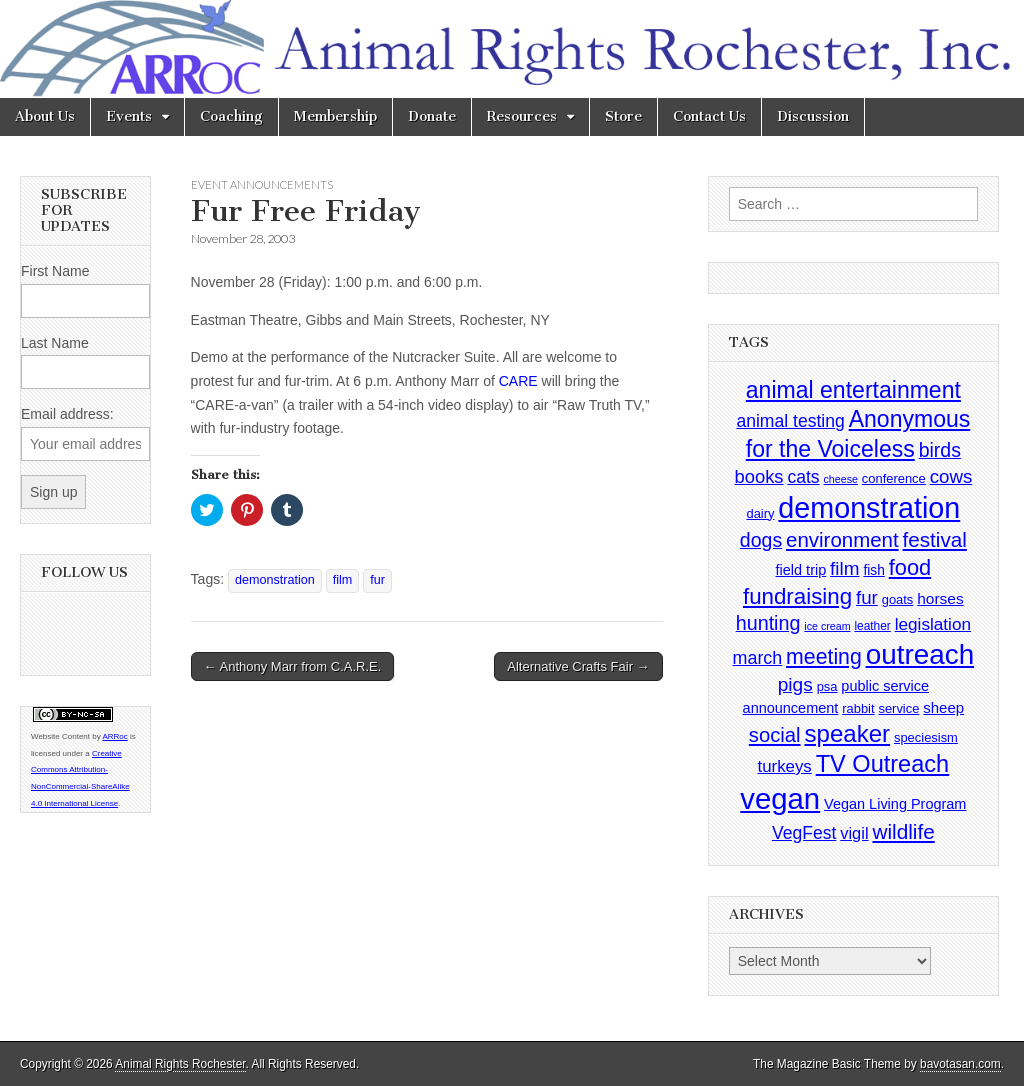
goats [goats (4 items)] (898, 599)
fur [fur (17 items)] (867, 597)
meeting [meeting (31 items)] (824, 657)
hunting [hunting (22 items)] (768, 623)
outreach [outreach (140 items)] (920, 654)
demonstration (275, 580)
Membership (335, 116)
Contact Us (709, 116)
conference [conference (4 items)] (894, 478)
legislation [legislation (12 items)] (933, 624)
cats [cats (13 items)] (803, 477)
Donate (432, 116)
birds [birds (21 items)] (940, 450)
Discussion (813, 116)
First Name (55, 271)
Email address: (67, 414)
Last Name (55, 343)
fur (377, 580)
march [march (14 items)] (758, 658)
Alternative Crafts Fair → (578, 666)
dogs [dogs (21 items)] (761, 540)
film (343, 580)
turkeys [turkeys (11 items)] (785, 766)
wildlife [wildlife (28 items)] (903, 831)
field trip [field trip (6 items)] (801, 570)
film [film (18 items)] (844, 568)
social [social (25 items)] (775, 735)
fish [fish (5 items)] (873, 570)
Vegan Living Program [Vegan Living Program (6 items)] (895, 804)
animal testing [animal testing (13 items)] (790, 421)
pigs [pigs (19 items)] (795, 684)
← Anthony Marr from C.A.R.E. (293, 666)
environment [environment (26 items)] (842, 539)
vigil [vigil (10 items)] (854, 833)
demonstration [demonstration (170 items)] (869, 508)
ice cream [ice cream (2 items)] (827, 626)
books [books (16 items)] (758, 476)
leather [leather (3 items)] (872, 626)
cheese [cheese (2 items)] (841, 479)
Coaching (231, 116)
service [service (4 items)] (898, 708)
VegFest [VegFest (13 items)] (804, 833)
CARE (518, 381)
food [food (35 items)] (910, 567)
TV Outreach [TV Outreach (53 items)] (883, 764)
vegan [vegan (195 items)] (780, 798)
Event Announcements (262, 184)
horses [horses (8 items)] (940, 598)
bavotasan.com (960, 1064)
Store (623, 116)
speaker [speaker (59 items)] (847, 733)
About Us (45, 116)
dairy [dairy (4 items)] (760, 513)
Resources (522, 116)
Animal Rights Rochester (180, 1064)
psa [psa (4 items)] (827, 686)
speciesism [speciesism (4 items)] (926, 737)
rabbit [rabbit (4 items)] (858, 708)
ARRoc (114, 736)
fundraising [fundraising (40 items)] (797, 596)
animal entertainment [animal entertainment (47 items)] (853, 390)
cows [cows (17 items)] (951, 476)
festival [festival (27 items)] (935, 539)
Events (129, 116)
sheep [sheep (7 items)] (943, 707)
